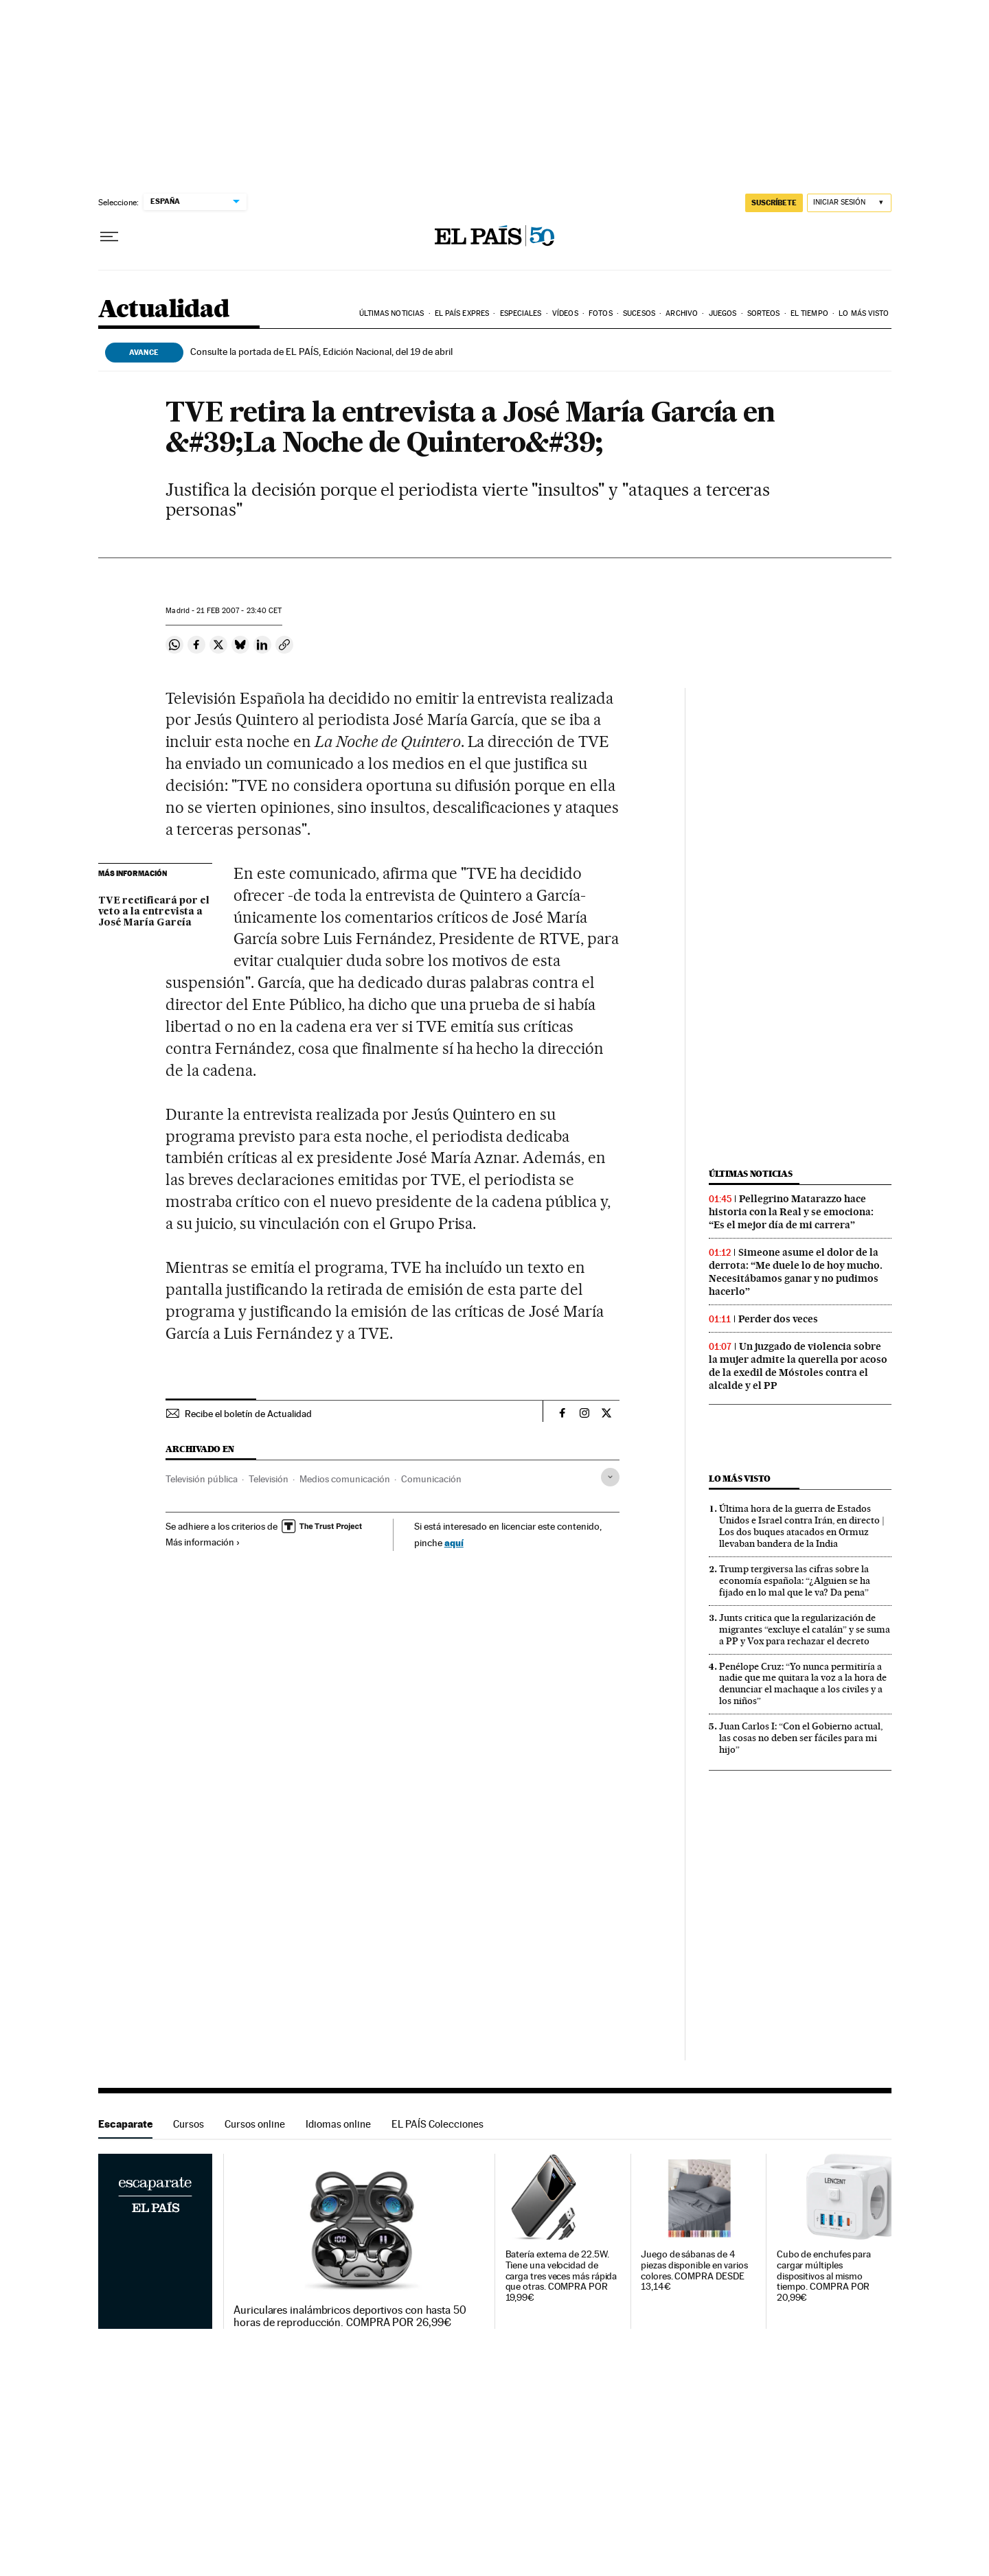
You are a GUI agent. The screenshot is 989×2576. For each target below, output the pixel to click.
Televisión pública (202, 1478)
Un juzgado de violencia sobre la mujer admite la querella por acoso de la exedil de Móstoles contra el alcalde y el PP (798, 1366)
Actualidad (163, 310)
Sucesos (639, 313)
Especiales (521, 313)
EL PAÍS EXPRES (462, 313)
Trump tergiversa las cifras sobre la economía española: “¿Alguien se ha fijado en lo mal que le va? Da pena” (794, 1580)
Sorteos (763, 313)
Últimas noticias (391, 313)
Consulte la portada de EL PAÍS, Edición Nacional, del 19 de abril (321, 351)
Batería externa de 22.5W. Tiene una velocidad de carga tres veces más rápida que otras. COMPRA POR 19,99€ (561, 2276)
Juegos (723, 313)
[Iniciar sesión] (849, 203)
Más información (203, 1542)
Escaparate (125, 2124)
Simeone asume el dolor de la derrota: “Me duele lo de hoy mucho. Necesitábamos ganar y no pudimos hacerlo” (796, 1272)
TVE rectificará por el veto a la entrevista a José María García (153, 912)
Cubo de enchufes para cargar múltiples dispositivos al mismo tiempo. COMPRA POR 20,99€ (824, 2276)
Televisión (268, 1478)
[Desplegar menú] (109, 237)
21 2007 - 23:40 (239, 610)
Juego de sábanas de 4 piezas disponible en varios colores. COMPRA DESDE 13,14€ (694, 2270)
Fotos (601, 313)
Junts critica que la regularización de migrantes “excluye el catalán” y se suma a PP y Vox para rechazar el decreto (804, 1629)
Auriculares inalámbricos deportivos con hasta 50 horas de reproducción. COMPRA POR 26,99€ (350, 2316)
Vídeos (565, 313)
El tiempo (809, 313)
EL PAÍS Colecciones (437, 2124)
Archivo (682, 313)
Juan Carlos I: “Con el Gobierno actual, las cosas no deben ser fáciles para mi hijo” (801, 1738)
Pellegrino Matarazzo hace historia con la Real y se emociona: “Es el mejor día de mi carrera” (791, 1212)
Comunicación (431, 1478)
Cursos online (255, 2124)
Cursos (188, 2124)
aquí (454, 1542)
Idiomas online (338, 2124)
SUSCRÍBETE (774, 202)
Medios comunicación (344, 1478)
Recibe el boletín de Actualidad (248, 1413)
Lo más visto (864, 313)
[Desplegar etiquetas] (610, 1477)
